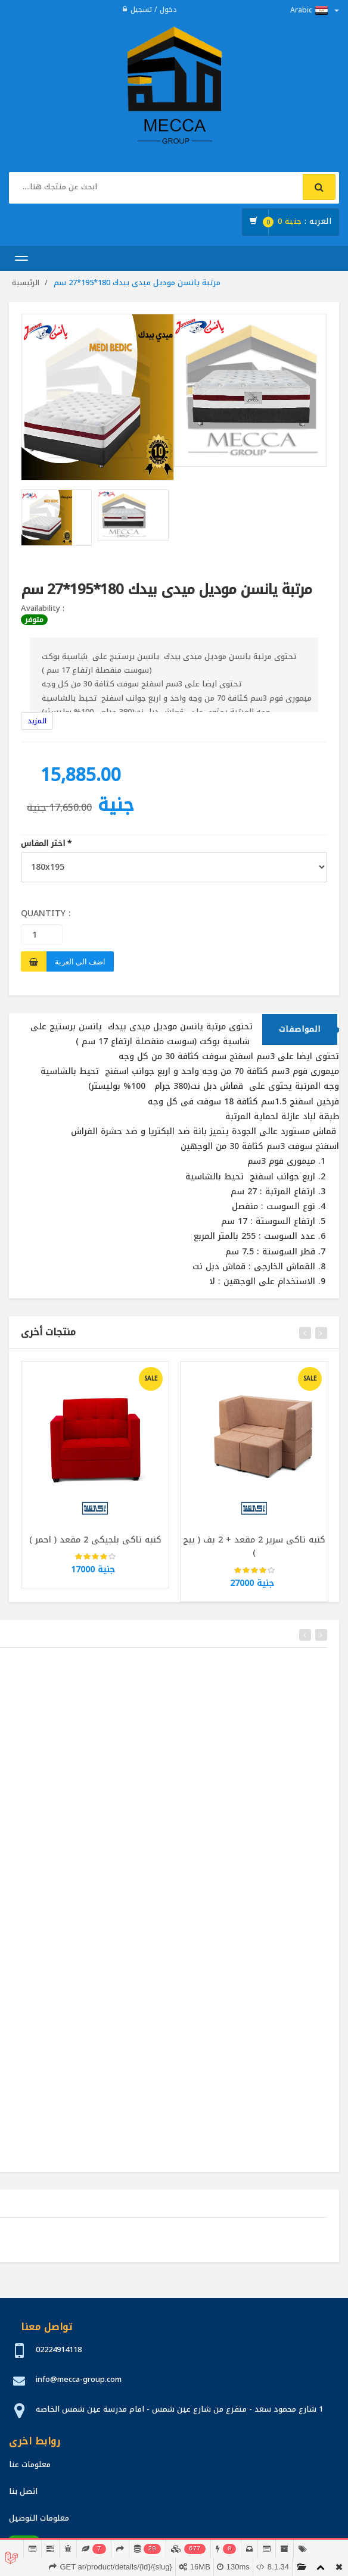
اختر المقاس (46, 844)
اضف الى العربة (80, 961)
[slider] (95, 1561)
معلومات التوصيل (39, 2518)
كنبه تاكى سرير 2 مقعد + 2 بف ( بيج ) (254, 1550)
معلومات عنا (30, 2464)
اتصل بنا (23, 2491)
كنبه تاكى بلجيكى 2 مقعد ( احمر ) (95, 1544)
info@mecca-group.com (79, 2379)
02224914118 (59, 2349)
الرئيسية (25, 282)
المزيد (36, 720)
